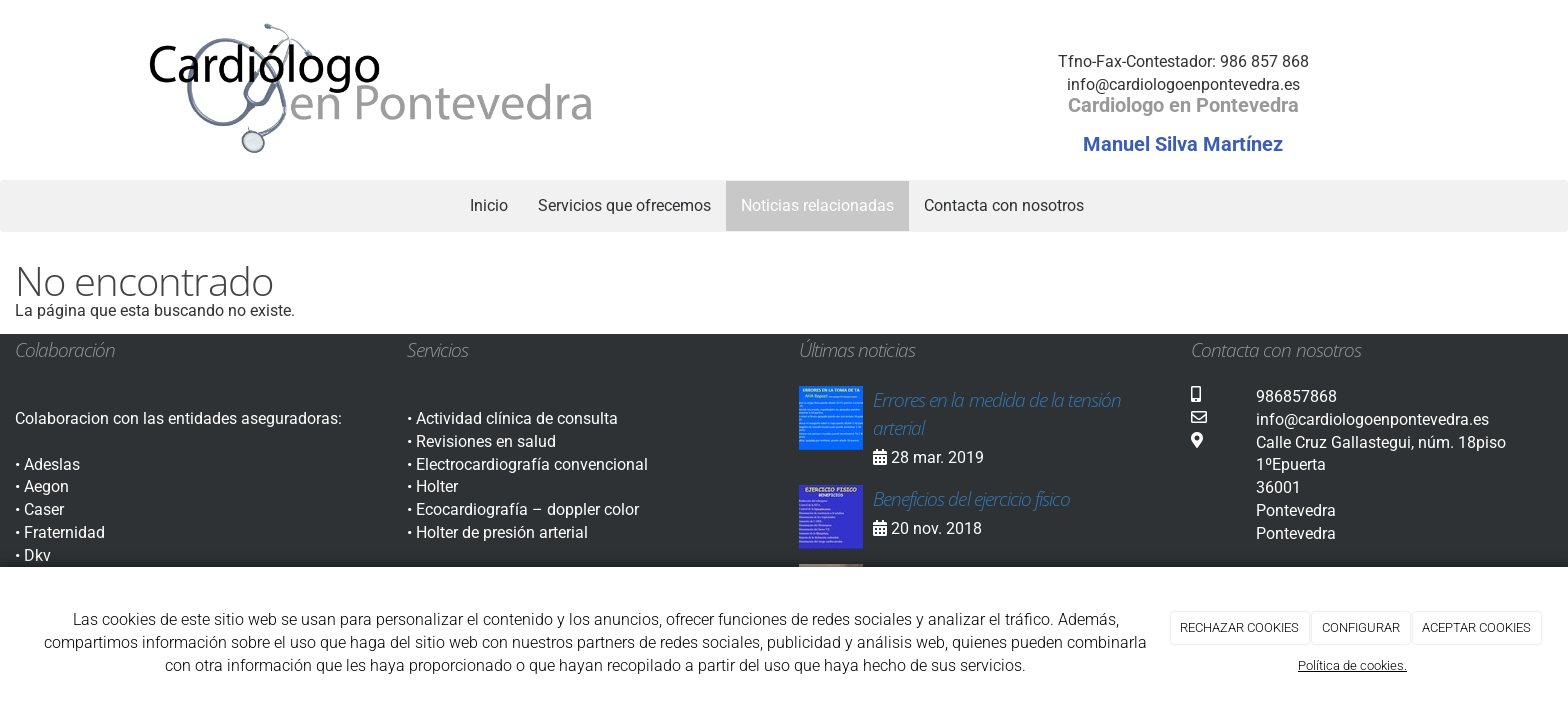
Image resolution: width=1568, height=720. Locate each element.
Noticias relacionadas (817, 205)
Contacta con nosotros (1004, 205)
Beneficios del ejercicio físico (971, 498)
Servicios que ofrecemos (624, 205)
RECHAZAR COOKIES (1239, 627)
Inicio (489, 205)
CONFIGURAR (1361, 627)
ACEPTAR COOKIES (1476, 627)
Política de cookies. (1352, 665)
